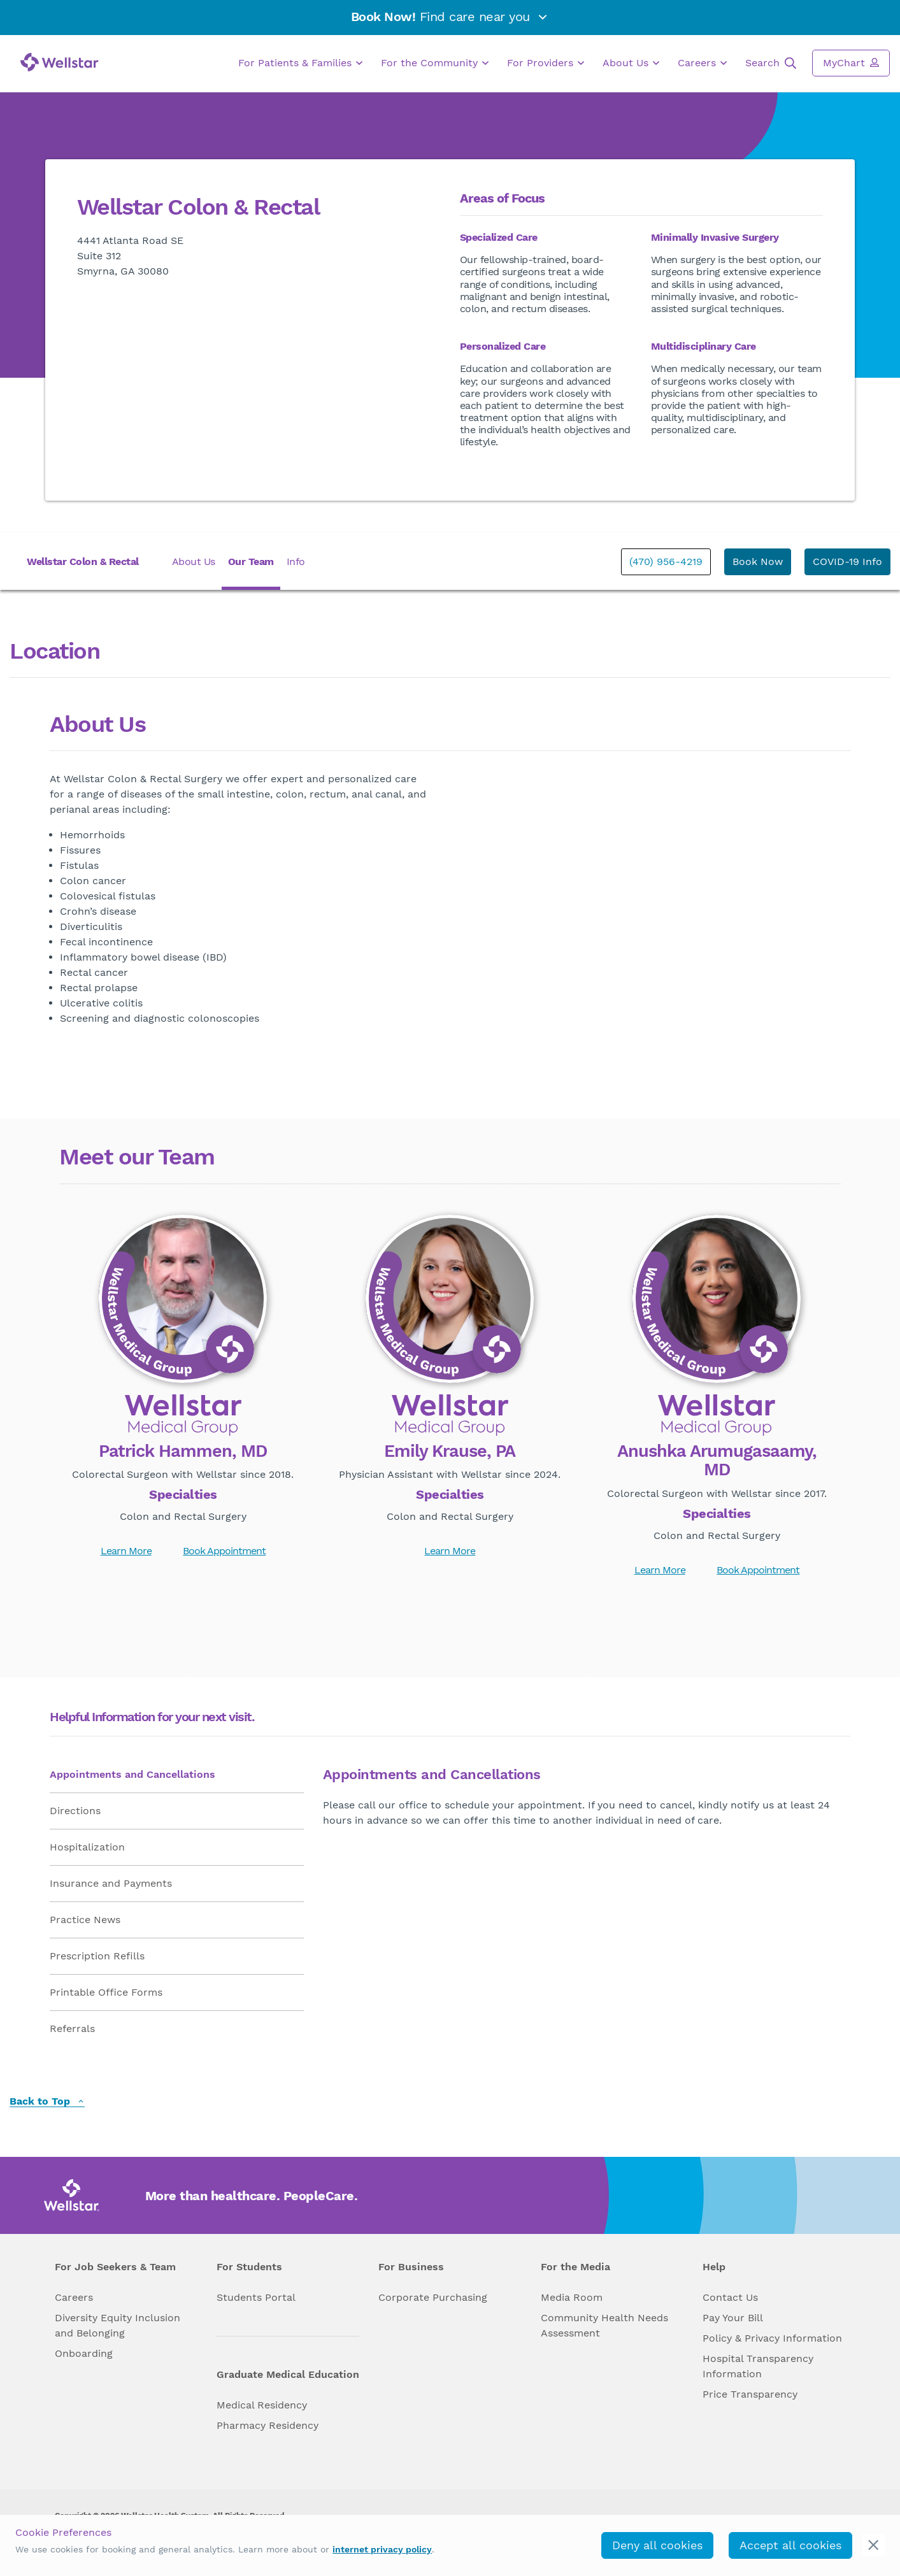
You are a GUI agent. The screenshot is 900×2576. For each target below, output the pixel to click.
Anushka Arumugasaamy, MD (717, 1461)
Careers (702, 63)
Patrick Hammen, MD (183, 1451)
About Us (631, 63)
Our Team (251, 561)
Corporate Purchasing (432, 2297)
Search (770, 63)
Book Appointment (224, 1551)
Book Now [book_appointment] (757, 561)
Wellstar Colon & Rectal (83, 561)
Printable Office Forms (106, 1992)
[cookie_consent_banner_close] (873, 2545)
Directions (75, 1811)
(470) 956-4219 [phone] (666, 561)
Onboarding (84, 2353)
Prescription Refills (97, 1956)
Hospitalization (87, 1847)
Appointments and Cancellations (132, 1774)
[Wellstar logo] (59, 62)
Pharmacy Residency (267, 2425)
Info (296, 561)
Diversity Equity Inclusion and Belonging (117, 2325)
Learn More (126, 1551)
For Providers (545, 63)
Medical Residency (262, 2405)
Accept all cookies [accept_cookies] (790, 2545)
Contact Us (730, 2297)
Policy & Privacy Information (772, 2338)
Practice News (85, 1920)
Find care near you (450, 16)
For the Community (435, 63)
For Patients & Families (300, 63)
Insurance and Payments (111, 1883)
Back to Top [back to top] (47, 2101)
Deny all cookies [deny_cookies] (657, 2545)
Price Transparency (750, 2394)
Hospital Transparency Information (758, 2366)
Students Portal (256, 2297)
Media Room (572, 2297)
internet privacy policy (382, 2549)
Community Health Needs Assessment (604, 2325)
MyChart (851, 62)
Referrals (72, 2028)
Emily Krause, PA (449, 1451)
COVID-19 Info (847, 561)
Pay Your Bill (733, 2318)
